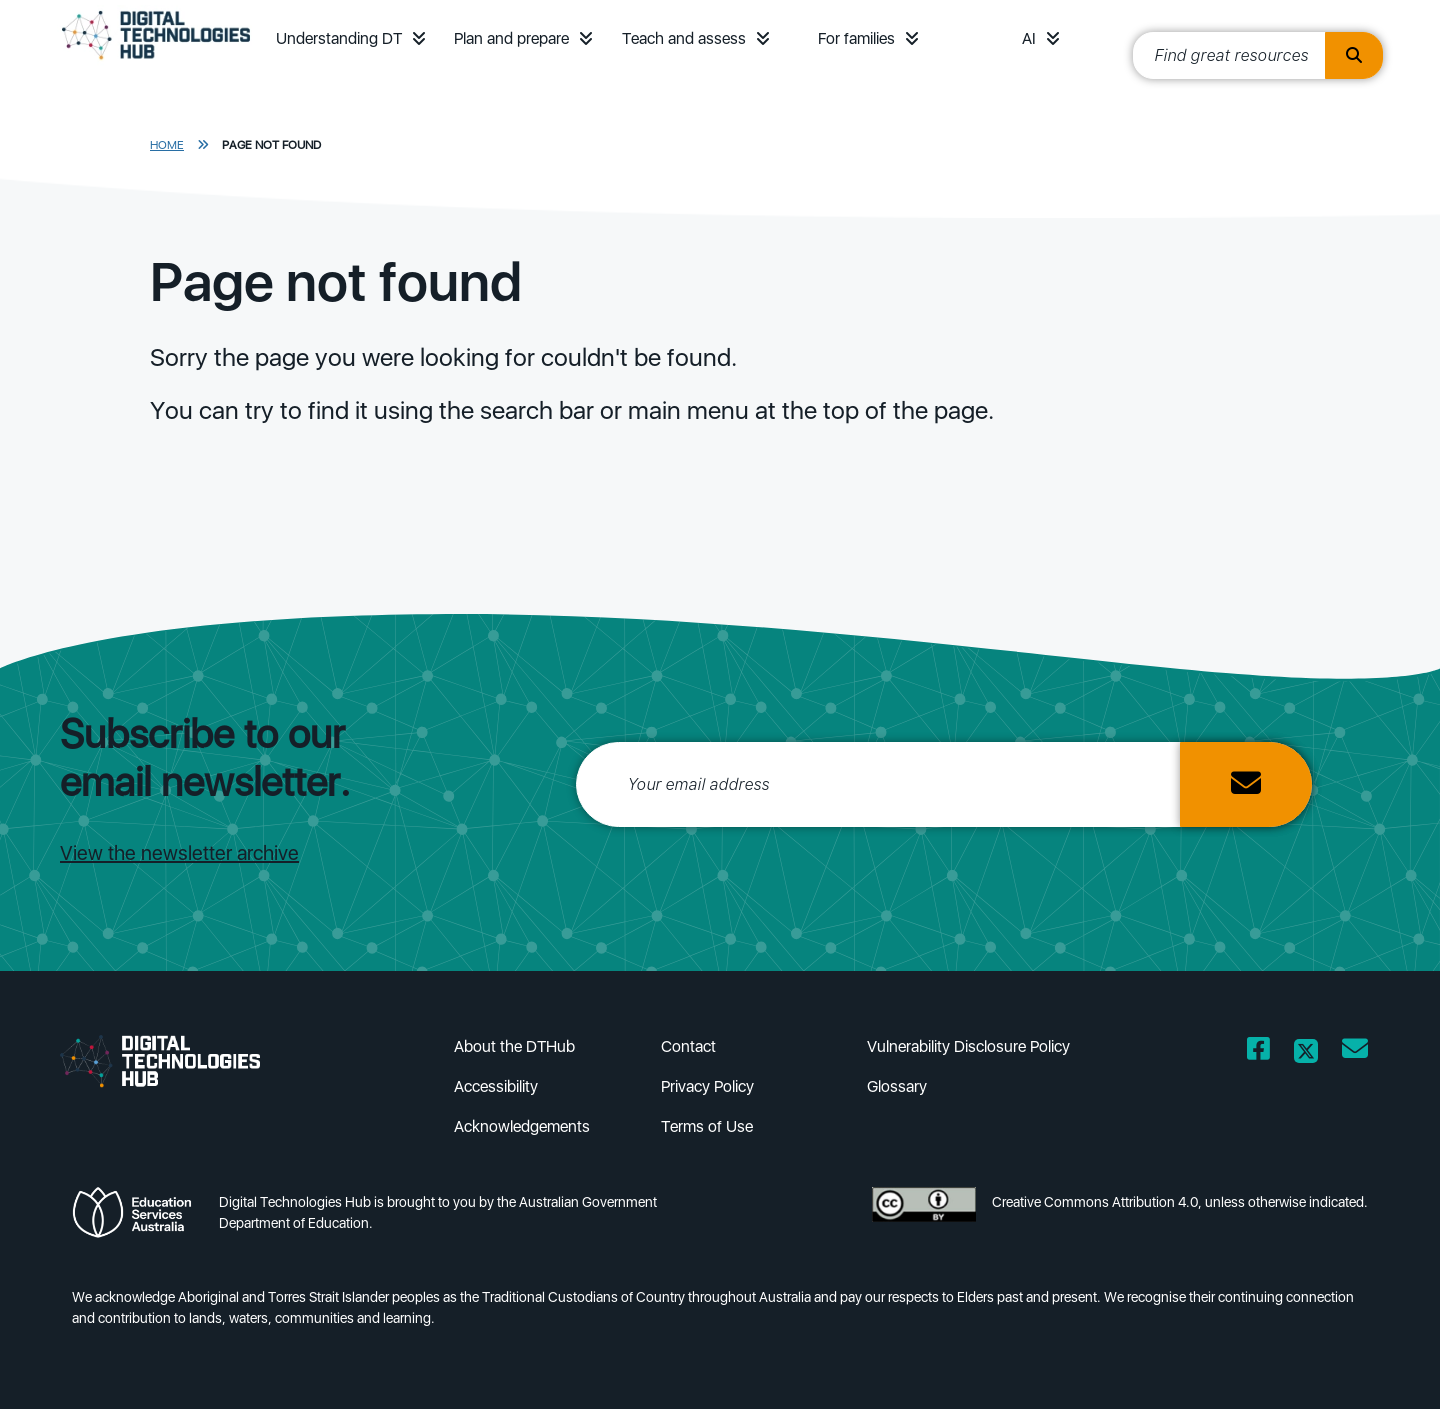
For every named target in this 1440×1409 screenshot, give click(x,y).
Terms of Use (707, 1126)
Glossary (897, 1086)
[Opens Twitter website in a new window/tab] (1306, 1052)
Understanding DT (339, 38)
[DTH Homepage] (156, 62)
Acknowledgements (522, 1126)
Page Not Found (271, 145)
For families (856, 38)
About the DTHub (514, 1046)
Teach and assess (684, 38)
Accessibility (496, 1086)
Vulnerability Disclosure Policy (968, 1046)
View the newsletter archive (179, 853)
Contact (688, 1046)
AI (1029, 38)
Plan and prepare (511, 38)
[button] (419, 38)
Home (167, 145)
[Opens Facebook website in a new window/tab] (1258, 1052)
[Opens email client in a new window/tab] (1355, 1052)
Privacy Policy (707, 1086)
